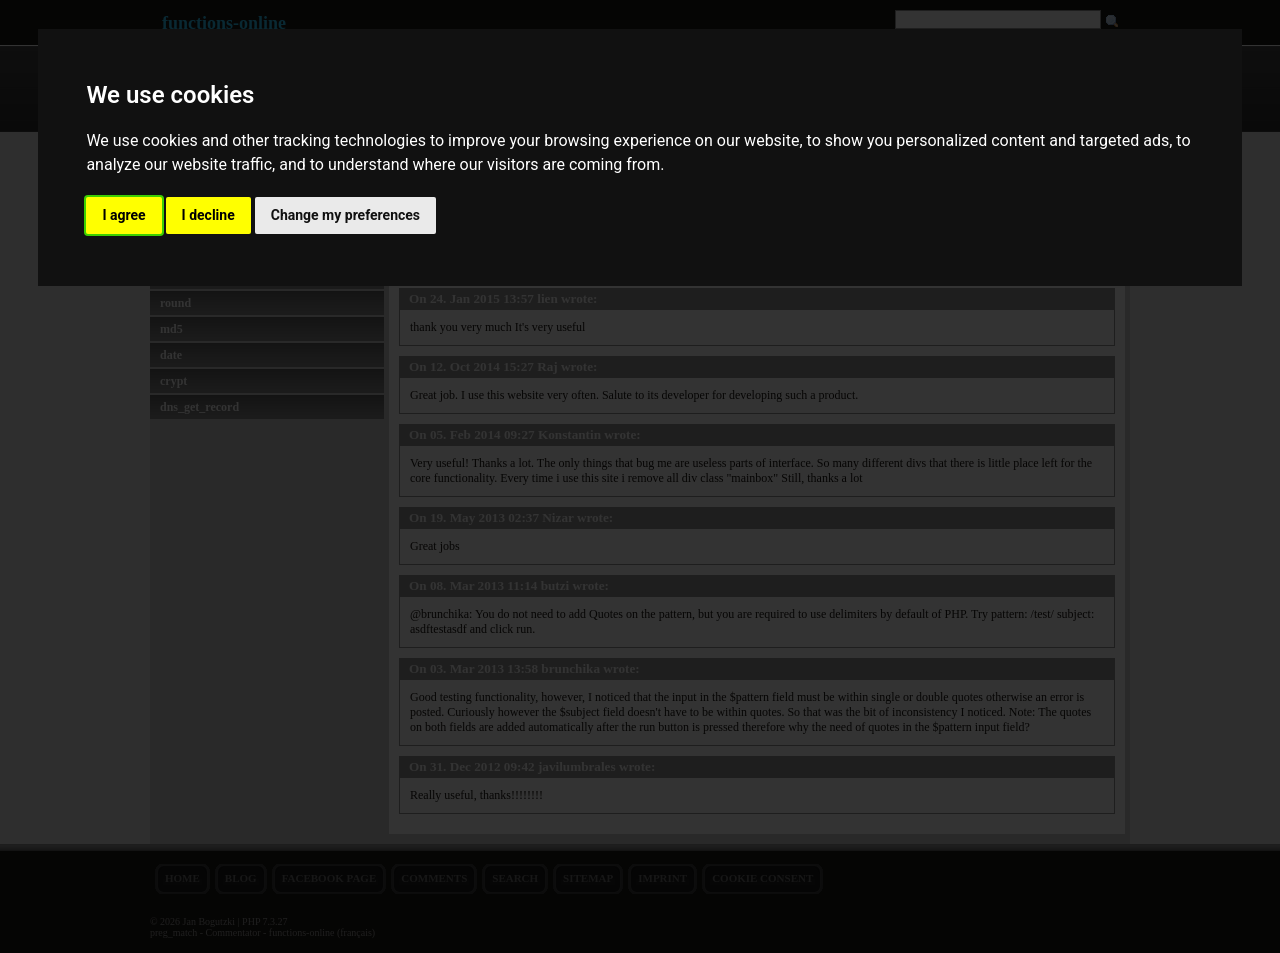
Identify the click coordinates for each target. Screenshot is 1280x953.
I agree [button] (123, 215)
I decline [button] (208, 215)
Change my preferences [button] (345, 215)
